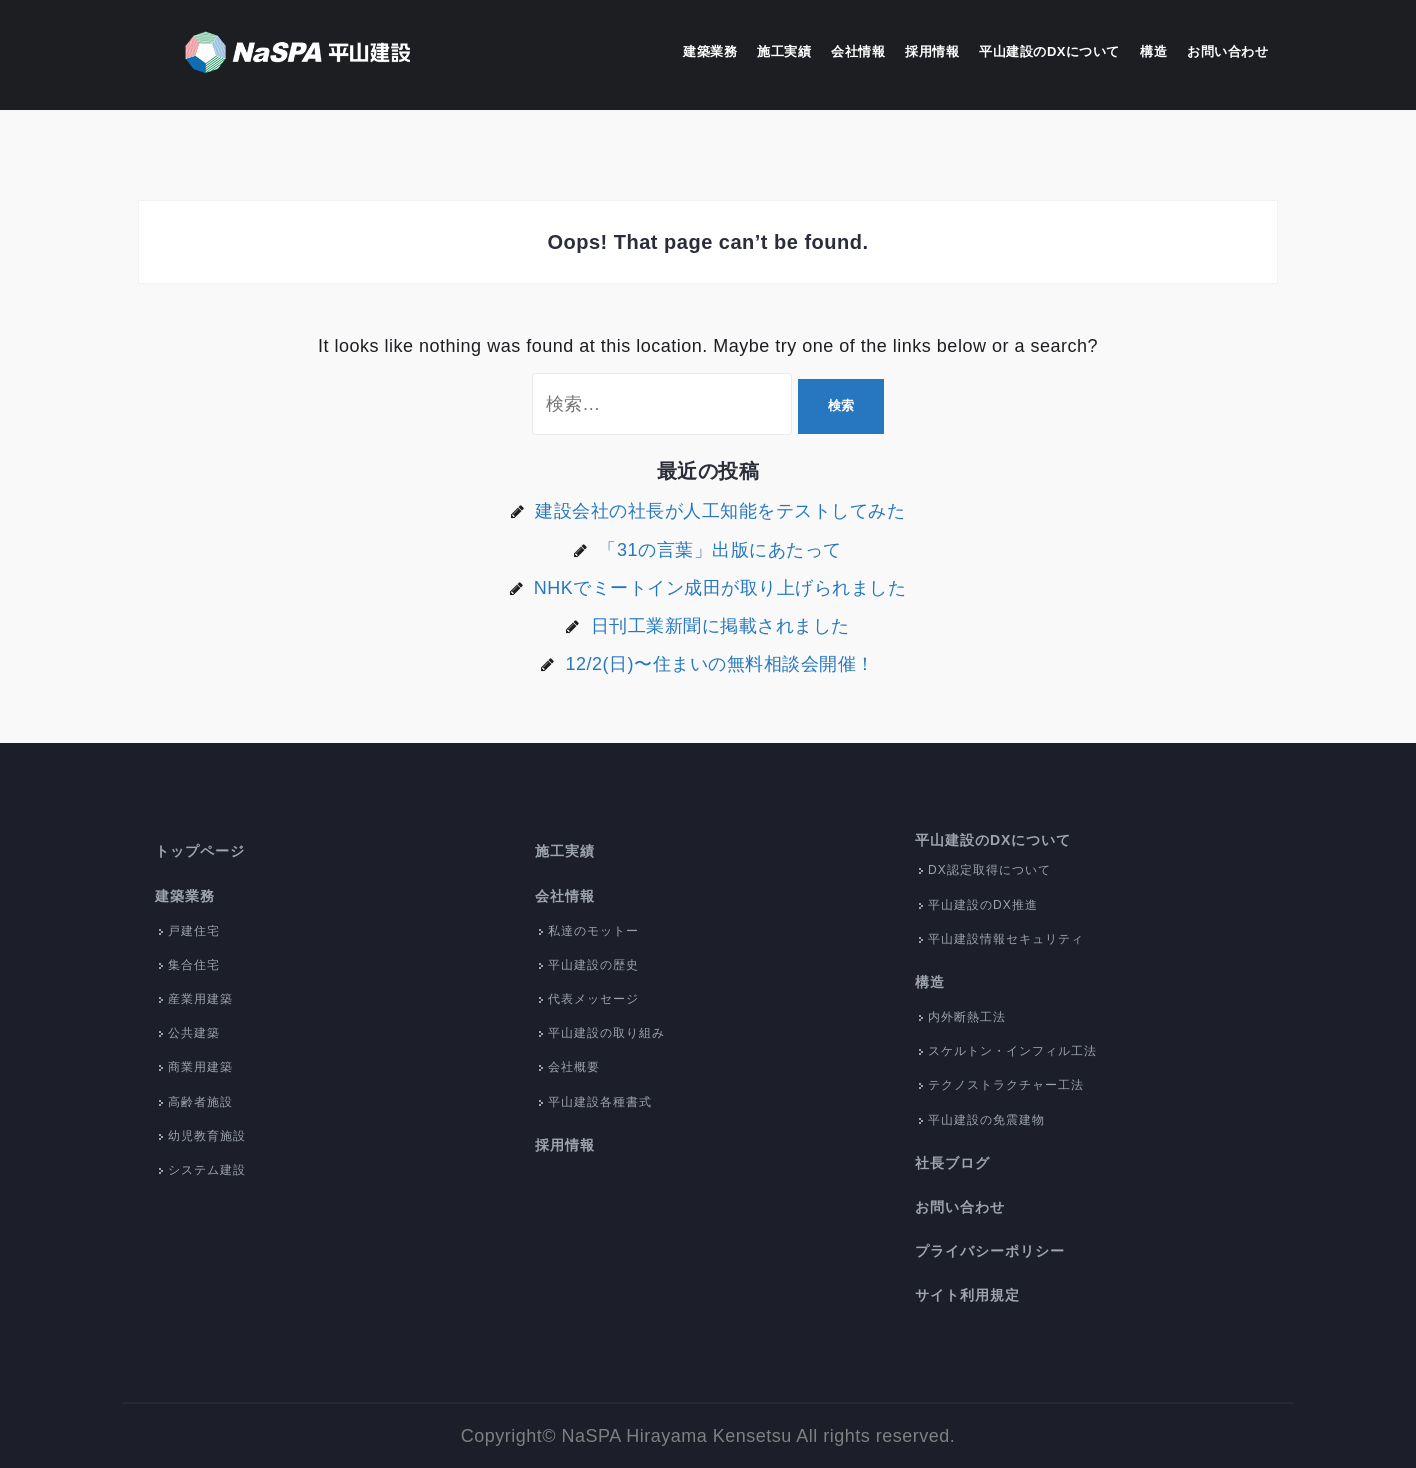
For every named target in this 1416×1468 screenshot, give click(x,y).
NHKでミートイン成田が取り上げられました (720, 588)
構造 (1153, 51)
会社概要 (574, 1067)
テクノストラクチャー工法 (1006, 1085)
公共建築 (194, 1033)
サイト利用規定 (967, 1295)
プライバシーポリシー (990, 1251)
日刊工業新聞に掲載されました (720, 626)
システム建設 (207, 1170)
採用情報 (932, 51)
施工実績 (784, 51)
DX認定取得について (989, 870)
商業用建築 (200, 1067)
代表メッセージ (593, 999)
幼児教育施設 (207, 1136)
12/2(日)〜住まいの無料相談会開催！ (719, 664)
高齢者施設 (200, 1102)
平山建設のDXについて (1049, 51)
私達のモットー (593, 931)
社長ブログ (952, 1163)
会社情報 (858, 51)
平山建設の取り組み (606, 1033)
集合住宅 (194, 965)
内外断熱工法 (967, 1017)
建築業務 (710, 51)
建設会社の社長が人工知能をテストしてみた (720, 511)
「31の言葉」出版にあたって (719, 550)
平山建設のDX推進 (983, 905)
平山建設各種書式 (600, 1102)
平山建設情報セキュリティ (1006, 939)
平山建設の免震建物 (986, 1120)
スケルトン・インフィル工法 (1012, 1051)
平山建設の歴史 (593, 965)
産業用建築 (200, 999)
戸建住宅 (194, 931)
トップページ (200, 851)
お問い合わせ (1227, 51)
